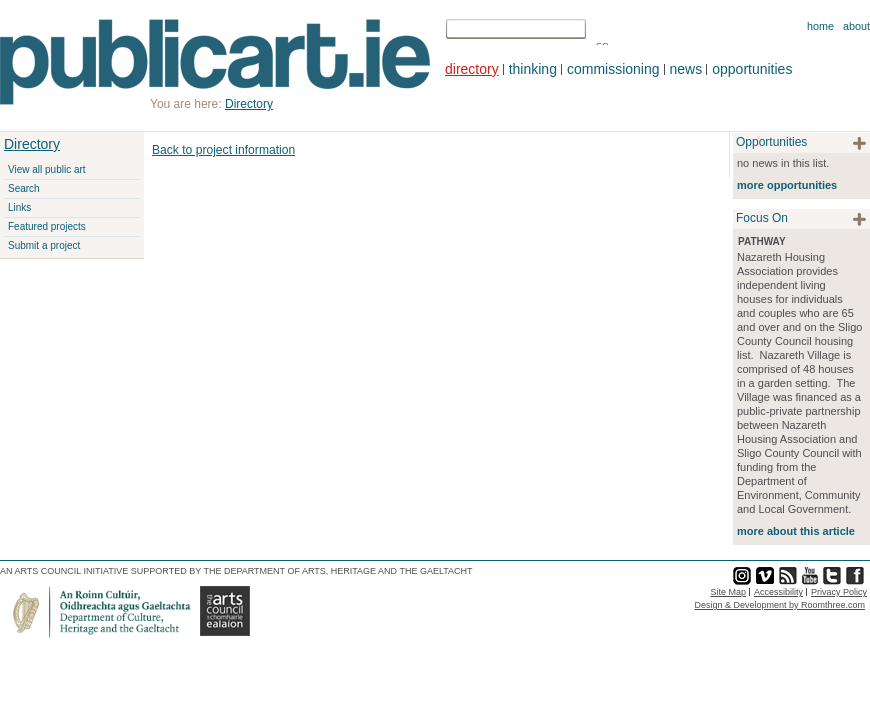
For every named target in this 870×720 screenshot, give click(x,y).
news (686, 69)
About (856, 26)
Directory (32, 144)
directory (472, 69)
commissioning (613, 69)
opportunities (752, 69)
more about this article (796, 531)
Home (820, 26)
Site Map (728, 592)
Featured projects (47, 226)
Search (24, 188)
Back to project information (223, 150)
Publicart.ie (215, 62)
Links (19, 207)
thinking (533, 69)
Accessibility (778, 592)
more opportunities (787, 185)
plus (859, 143)
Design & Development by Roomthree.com (779, 605)
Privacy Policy (839, 592)
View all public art (47, 169)
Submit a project (44, 245)
